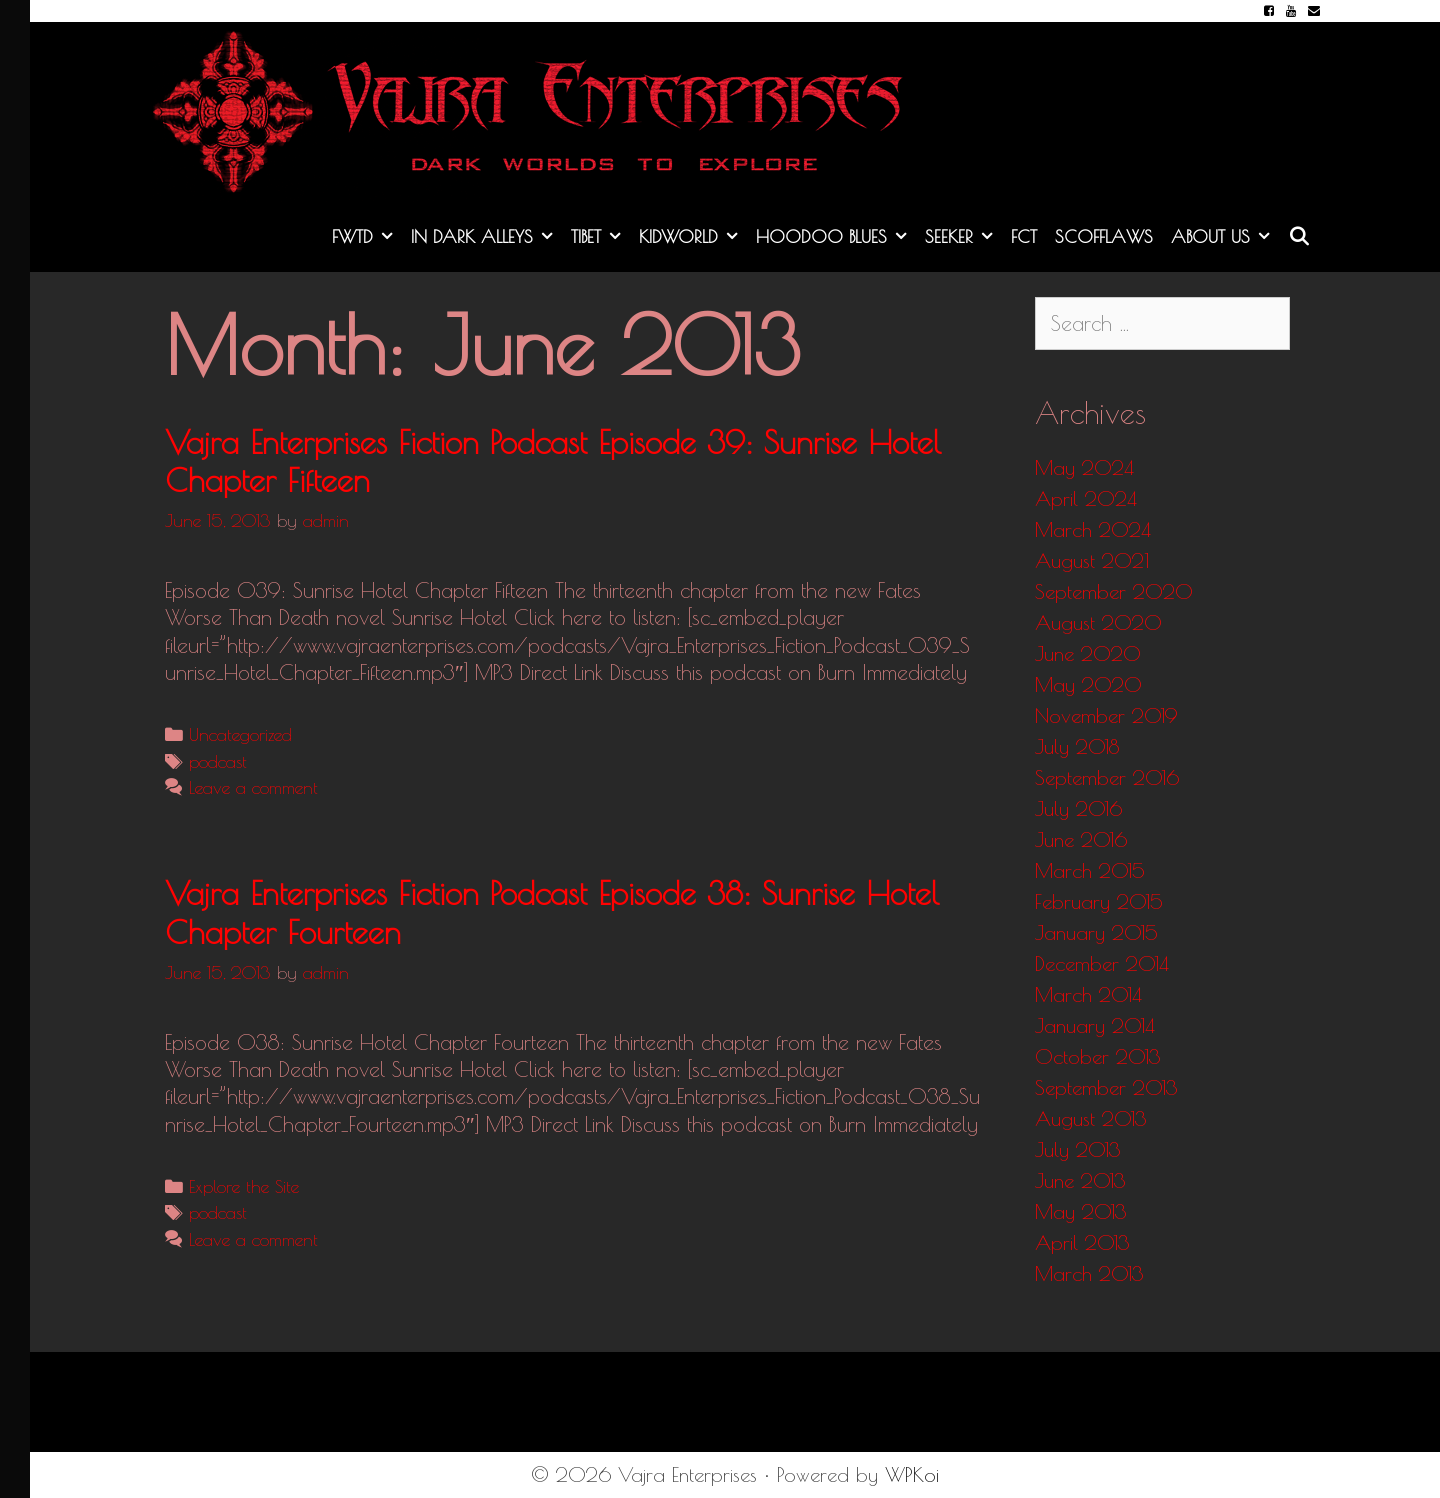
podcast (218, 761)
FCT (1024, 236)
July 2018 (1077, 746)
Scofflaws (1104, 236)
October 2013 (1098, 1056)
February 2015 (1099, 901)
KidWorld (693, 237)
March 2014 (1088, 994)
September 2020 (1114, 591)
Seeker (963, 237)
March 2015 (1090, 870)
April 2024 (1086, 498)
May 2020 (1088, 684)
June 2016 (1081, 839)
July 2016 (1078, 808)
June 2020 (1088, 653)
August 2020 (1098, 622)
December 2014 (1102, 963)
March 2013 (1089, 1273)
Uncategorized (240, 734)
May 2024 (1084, 467)
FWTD (367, 237)
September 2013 (1106, 1087)
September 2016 (1107, 777)
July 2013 (1078, 1149)
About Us (1225, 237)
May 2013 (1081, 1211)
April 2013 (1082, 1242)
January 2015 (1096, 932)
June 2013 (1080, 1180)
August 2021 (1092, 560)
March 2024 (1093, 529)
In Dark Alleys (486, 237)
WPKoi (912, 1474)
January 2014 (1095, 1025)
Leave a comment (253, 787)
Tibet (600, 237)
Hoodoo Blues (836, 237)
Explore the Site (244, 1186)
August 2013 (1091, 1118)
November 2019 (1106, 715)
